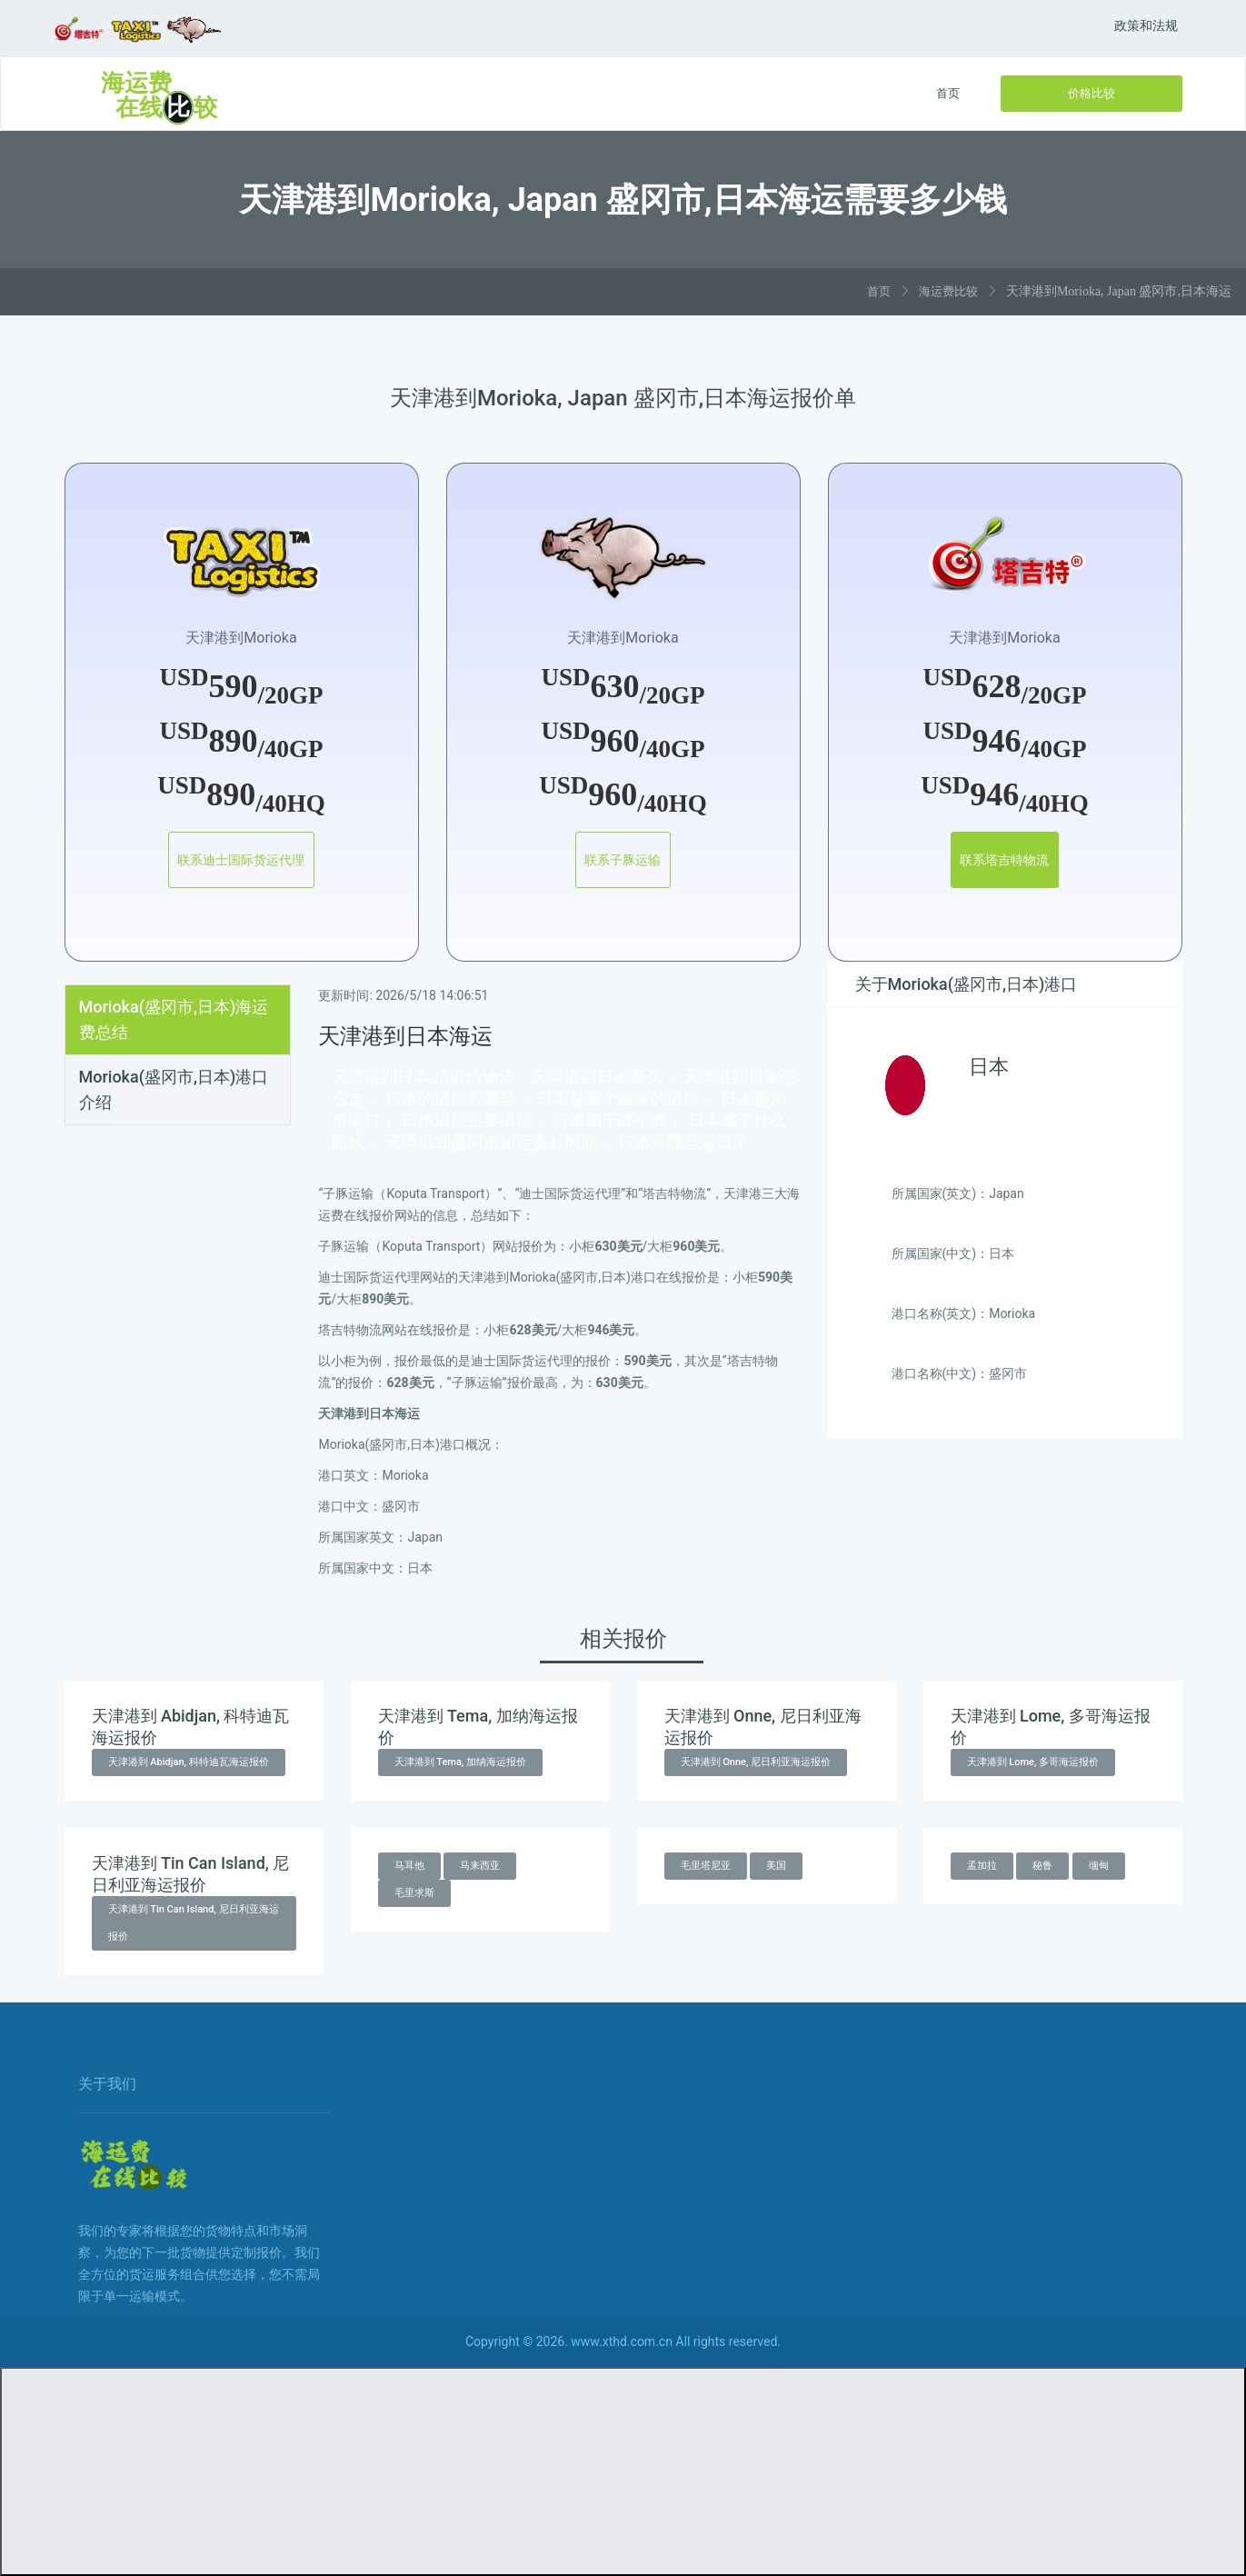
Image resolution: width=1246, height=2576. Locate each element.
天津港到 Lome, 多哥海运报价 (1033, 1762)
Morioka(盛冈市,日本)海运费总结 (174, 1019)
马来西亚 (480, 1866)
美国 (776, 1866)
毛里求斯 (414, 1893)
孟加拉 (982, 1866)
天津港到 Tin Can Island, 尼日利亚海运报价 (193, 1922)
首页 (948, 93)
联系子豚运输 (623, 860)
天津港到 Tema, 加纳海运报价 (460, 1762)
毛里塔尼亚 (706, 1866)
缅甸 (1099, 1866)
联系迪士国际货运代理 (241, 860)
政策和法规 (1146, 25)
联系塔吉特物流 (1005, 860)
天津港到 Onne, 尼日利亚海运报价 (756, 1762)
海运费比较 (948, 291)
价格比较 (1091, 93)
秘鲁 (1042, 1866)
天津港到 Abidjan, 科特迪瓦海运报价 (188, 1762)
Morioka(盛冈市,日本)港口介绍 (174, 1089)
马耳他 (409, 1866)
